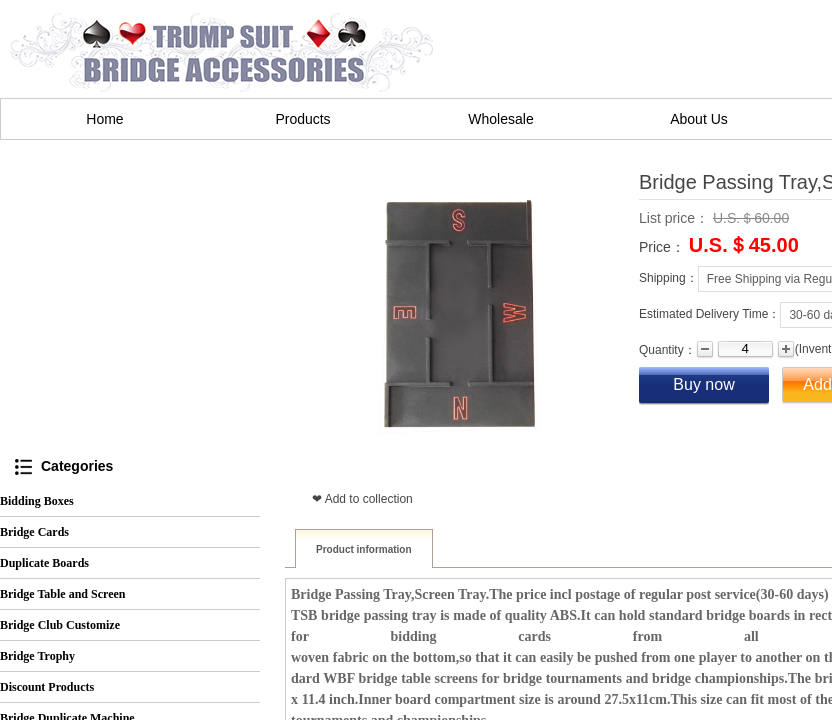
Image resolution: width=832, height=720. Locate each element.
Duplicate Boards (44, 563)
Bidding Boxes (37, 501)
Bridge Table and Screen (62, 594)
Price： (662, 247)
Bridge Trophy (37, 656)
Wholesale (500, 119)
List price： (674, 218)
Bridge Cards (34, 532)
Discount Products (47, 687)
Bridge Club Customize (60, 625)
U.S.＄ (718, 245)
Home (104, 119)
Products (302, 119)
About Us (699, 119)
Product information (364, 549)
